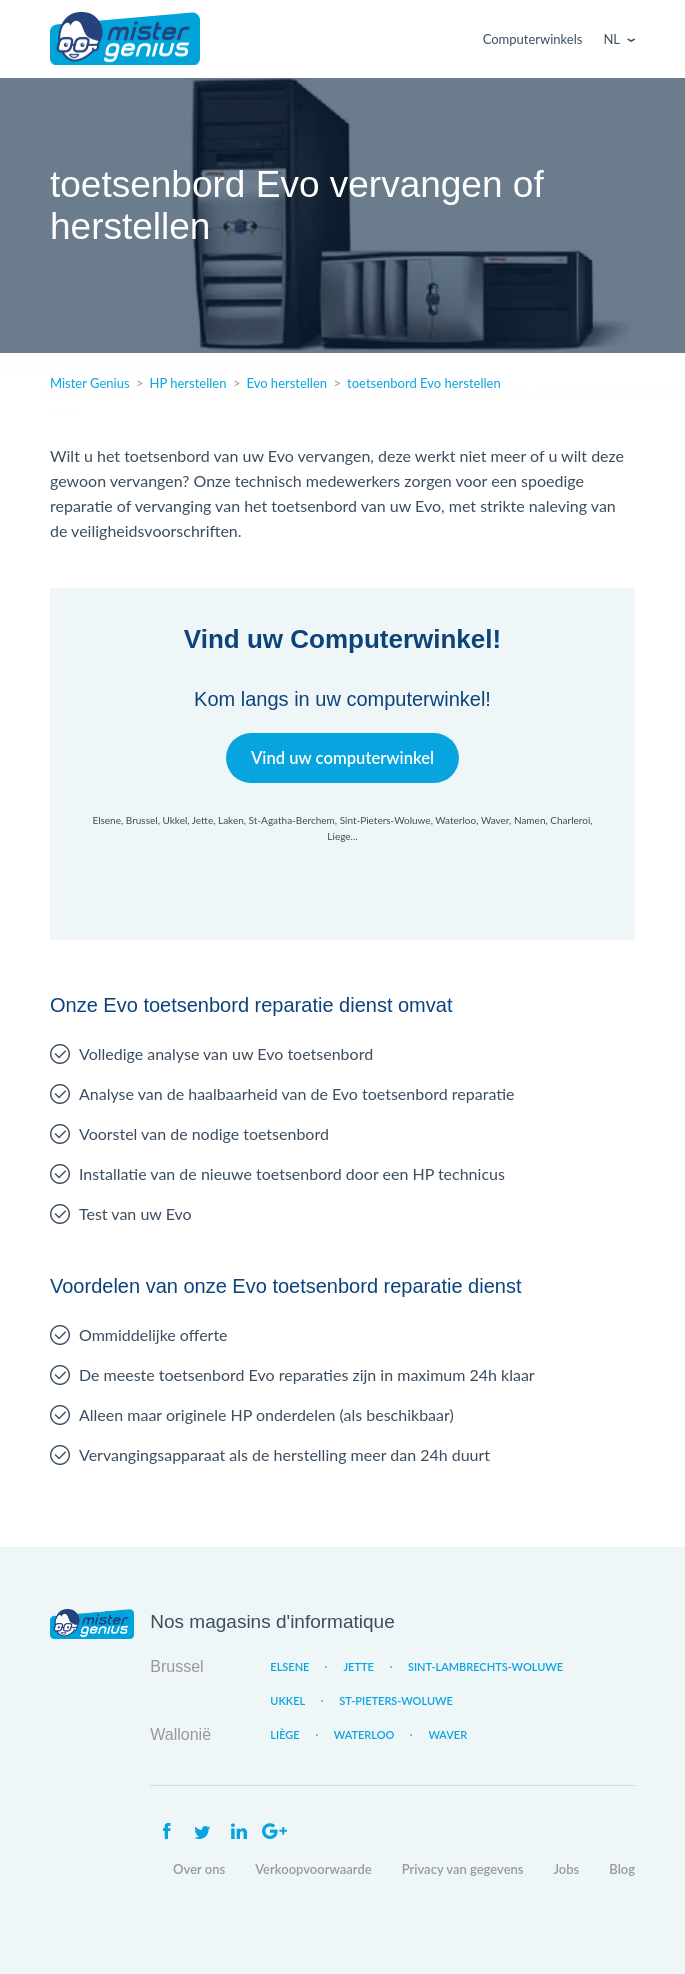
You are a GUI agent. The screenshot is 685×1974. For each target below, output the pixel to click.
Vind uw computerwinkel (342, 757)
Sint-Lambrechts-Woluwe (485, 1666)
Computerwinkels (533, 39)
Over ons (199, 1869)
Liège (284, 1734)
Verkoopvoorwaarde (313, 1869)
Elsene (289, 1666)
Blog (622, 1869)
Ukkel (287, 1700)
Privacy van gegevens (463, 1869)
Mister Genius (125, 39)
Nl (611, 39)
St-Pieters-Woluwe (396, 1700)
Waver (447, 1734)
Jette (358, 1666)
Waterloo (364, 1734)
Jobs (567, 1869)
